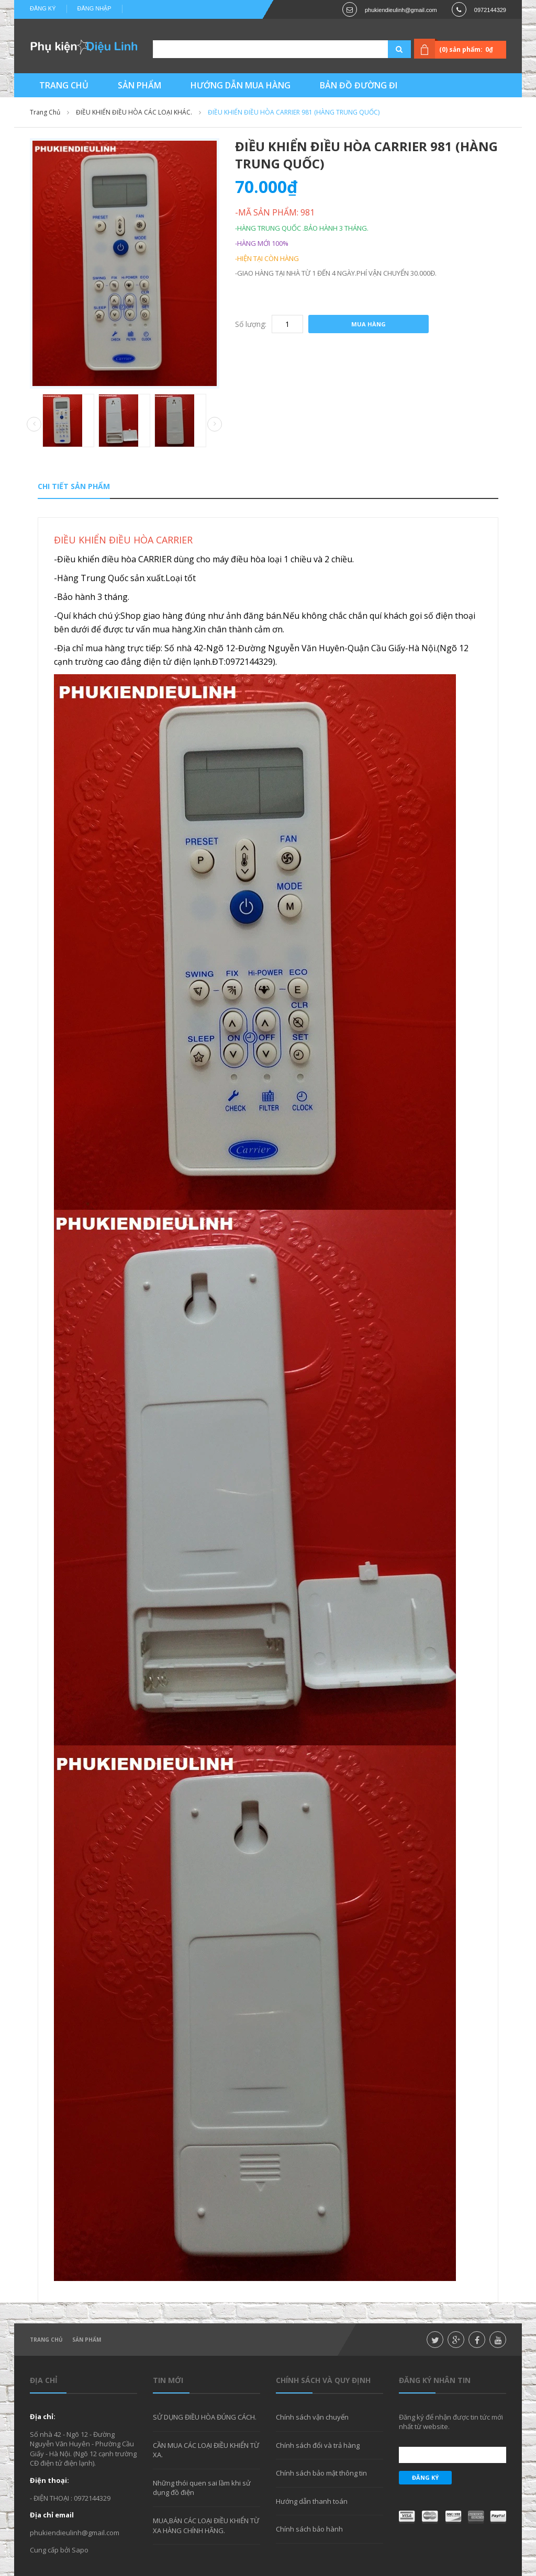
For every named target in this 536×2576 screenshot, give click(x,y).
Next (214, 424)
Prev (34, 425)
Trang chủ (46, 2339)
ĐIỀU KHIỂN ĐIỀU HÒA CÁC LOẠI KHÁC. (134, 112)
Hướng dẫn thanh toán (312, 2501)
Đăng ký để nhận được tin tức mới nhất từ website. (451, 2421)
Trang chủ (45, 112)
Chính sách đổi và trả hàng (318, 2445)
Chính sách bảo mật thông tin (321, 2473)
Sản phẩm (86, 2339)
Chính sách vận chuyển (312, 2417)
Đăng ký (43, 8)
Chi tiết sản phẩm (74, 486)
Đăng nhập (94, 8)
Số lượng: (250, 324)
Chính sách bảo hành (309, 2529)
